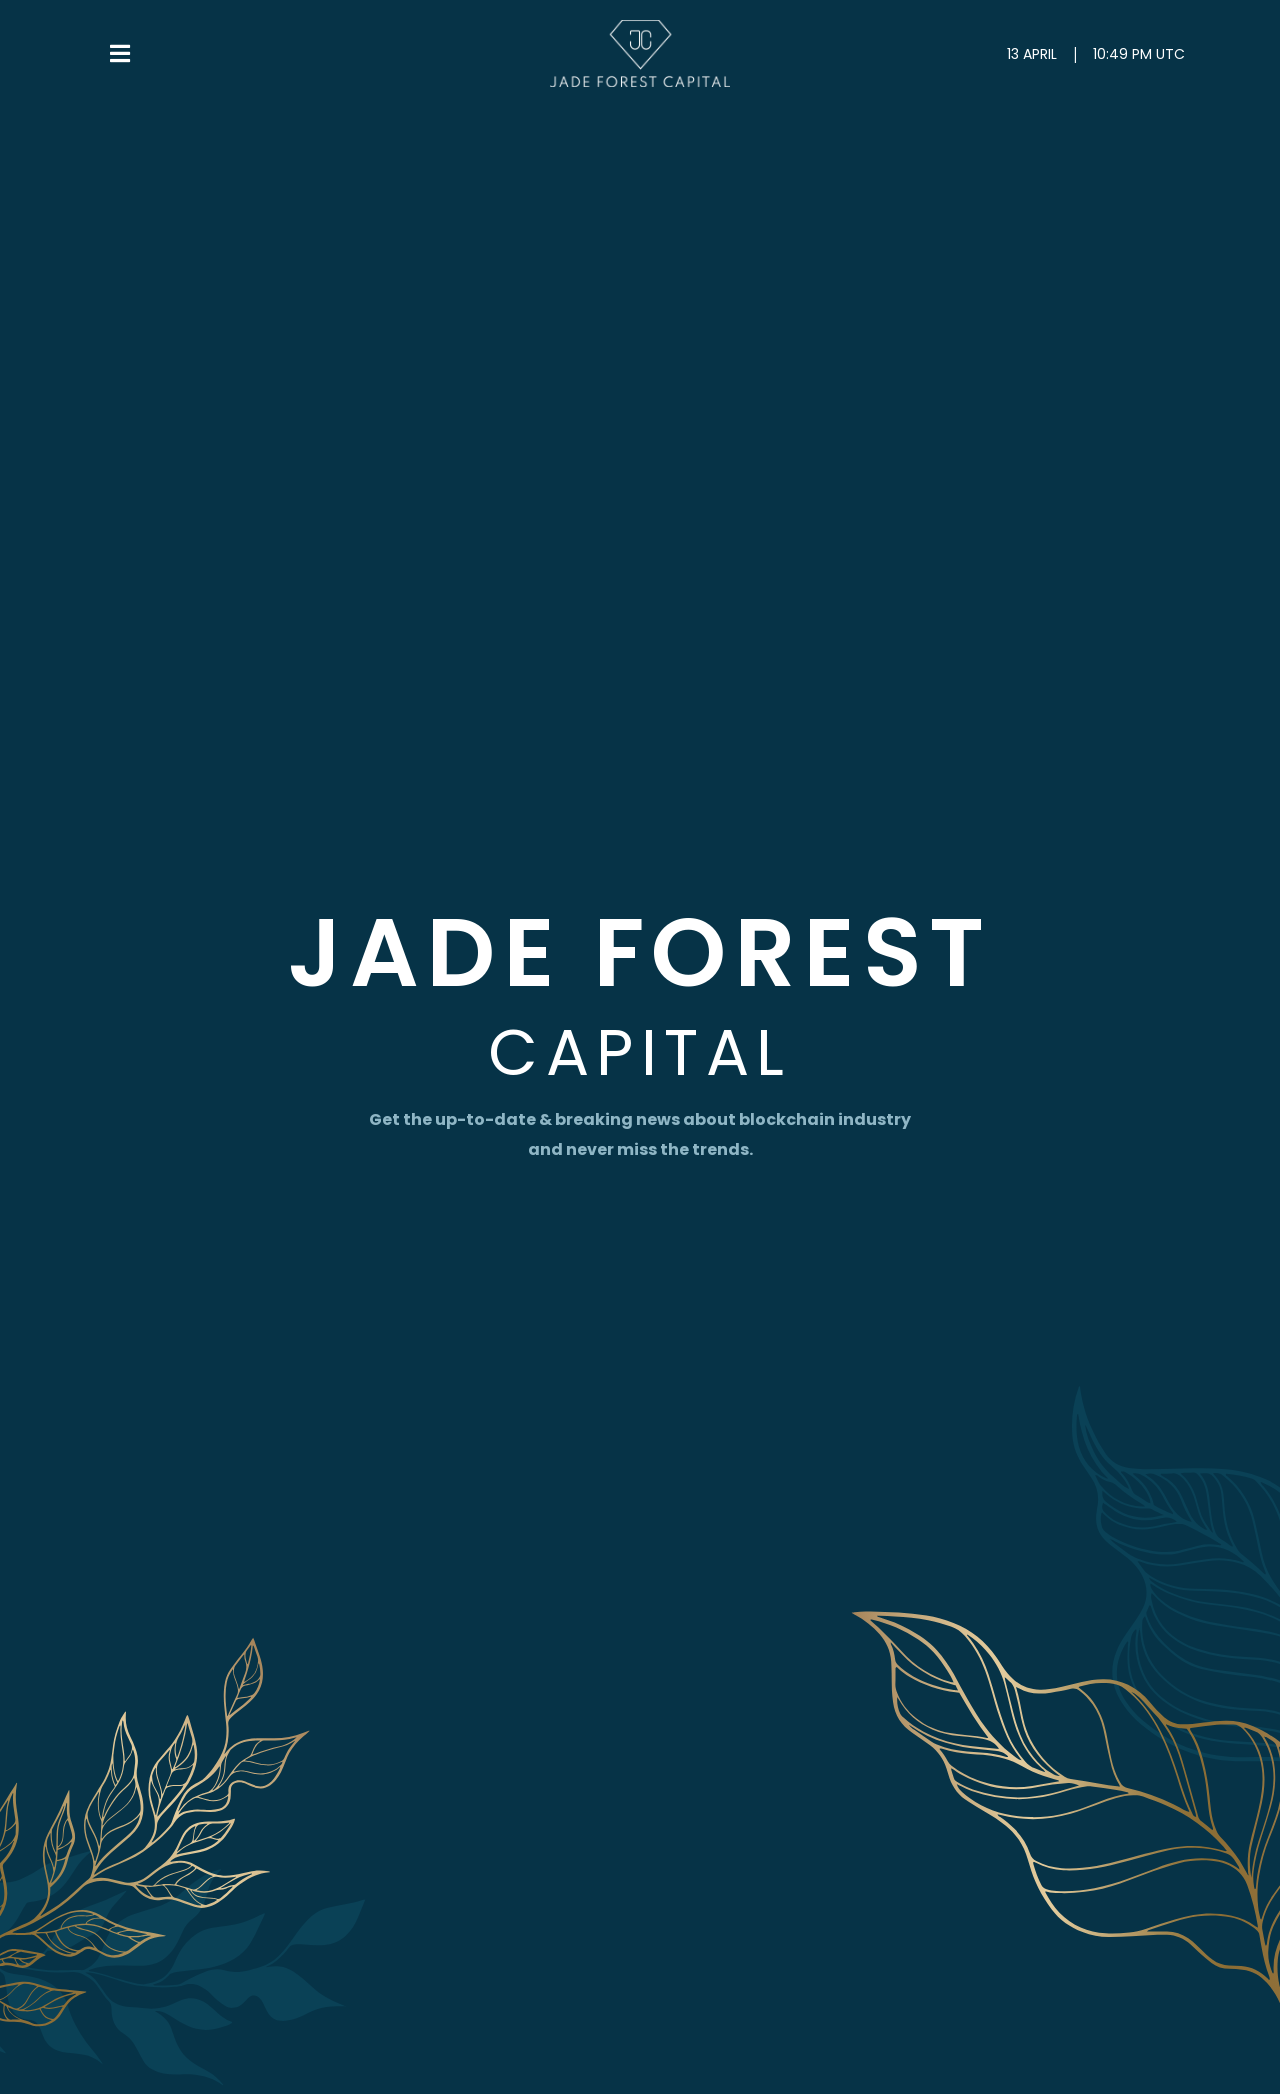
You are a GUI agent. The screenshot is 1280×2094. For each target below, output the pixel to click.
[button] (122, 54)
